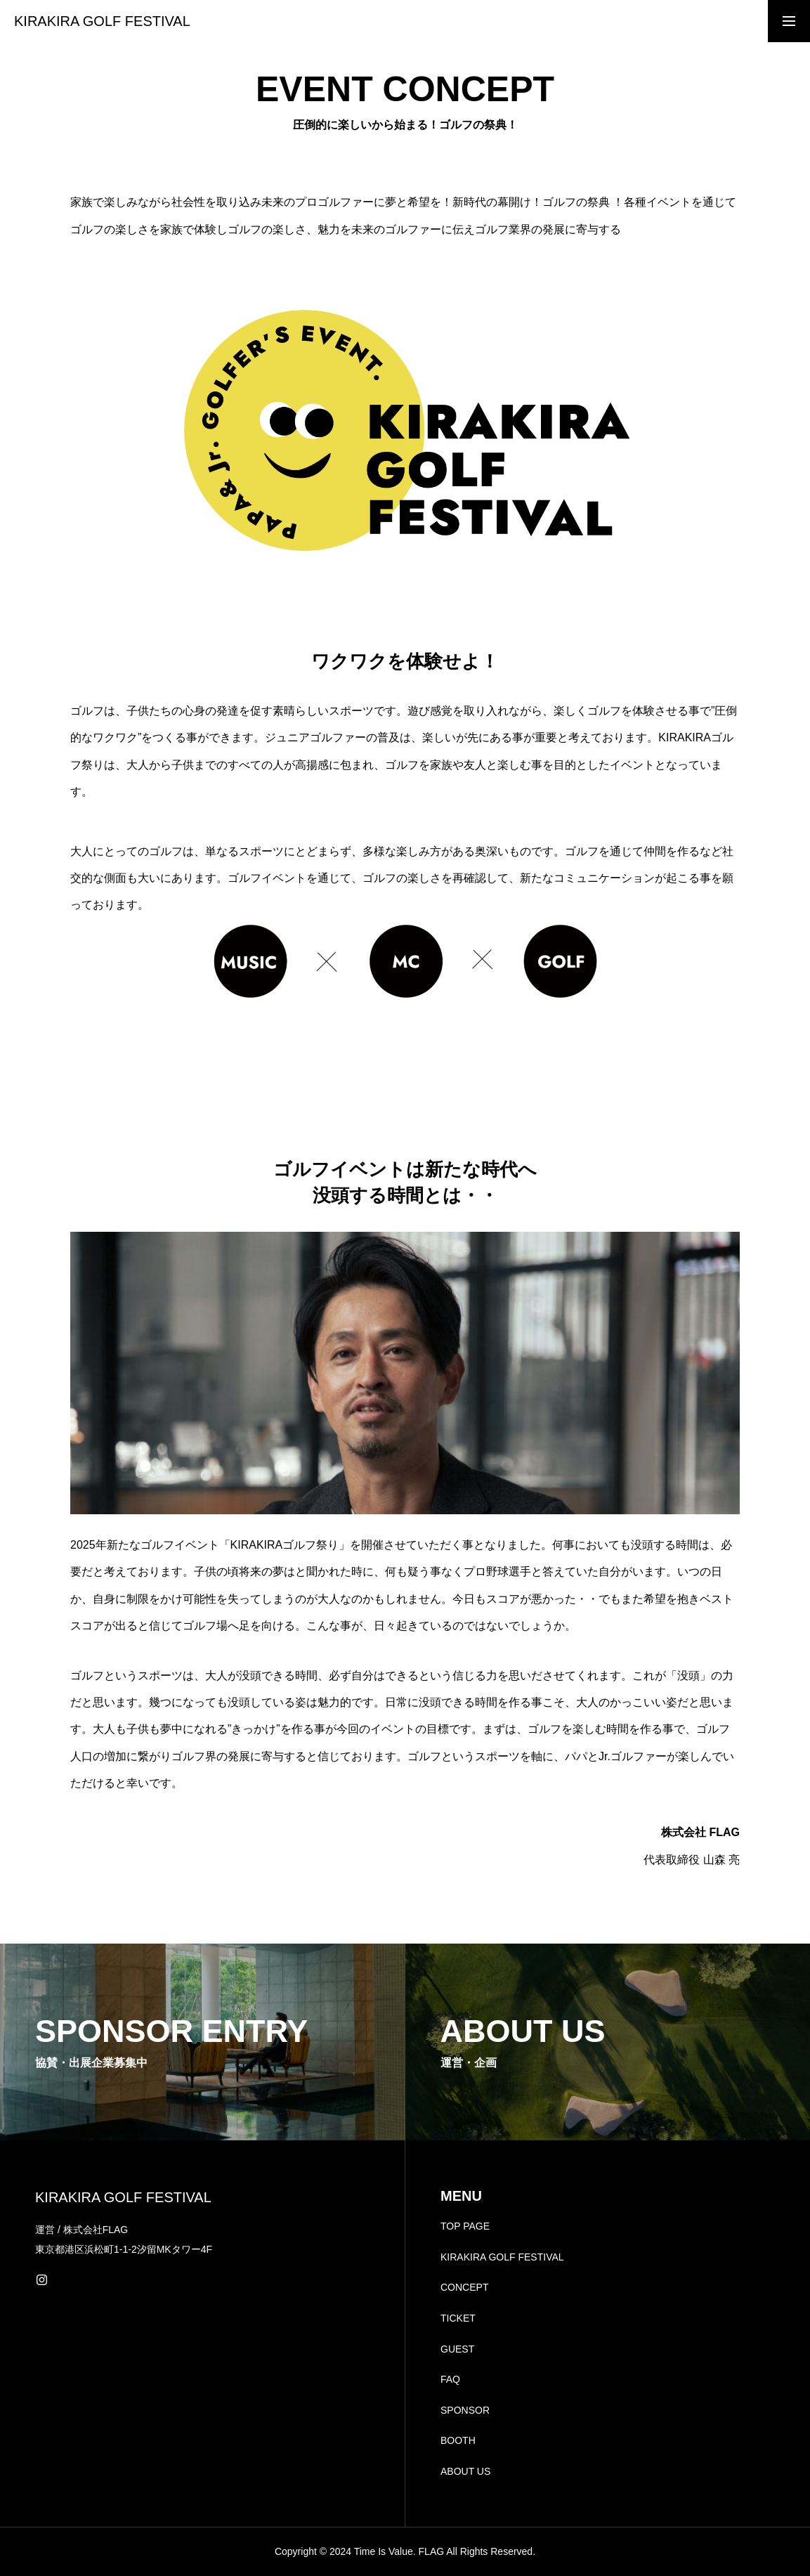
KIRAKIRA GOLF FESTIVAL (502, 2257)
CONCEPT (464, 2287)
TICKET (458, 2318)
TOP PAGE (465, 2226)
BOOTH (458, 2440)
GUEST (457, 2349)
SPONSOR (465, 2410)
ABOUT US (465, 2471)
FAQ (450, 2379)
